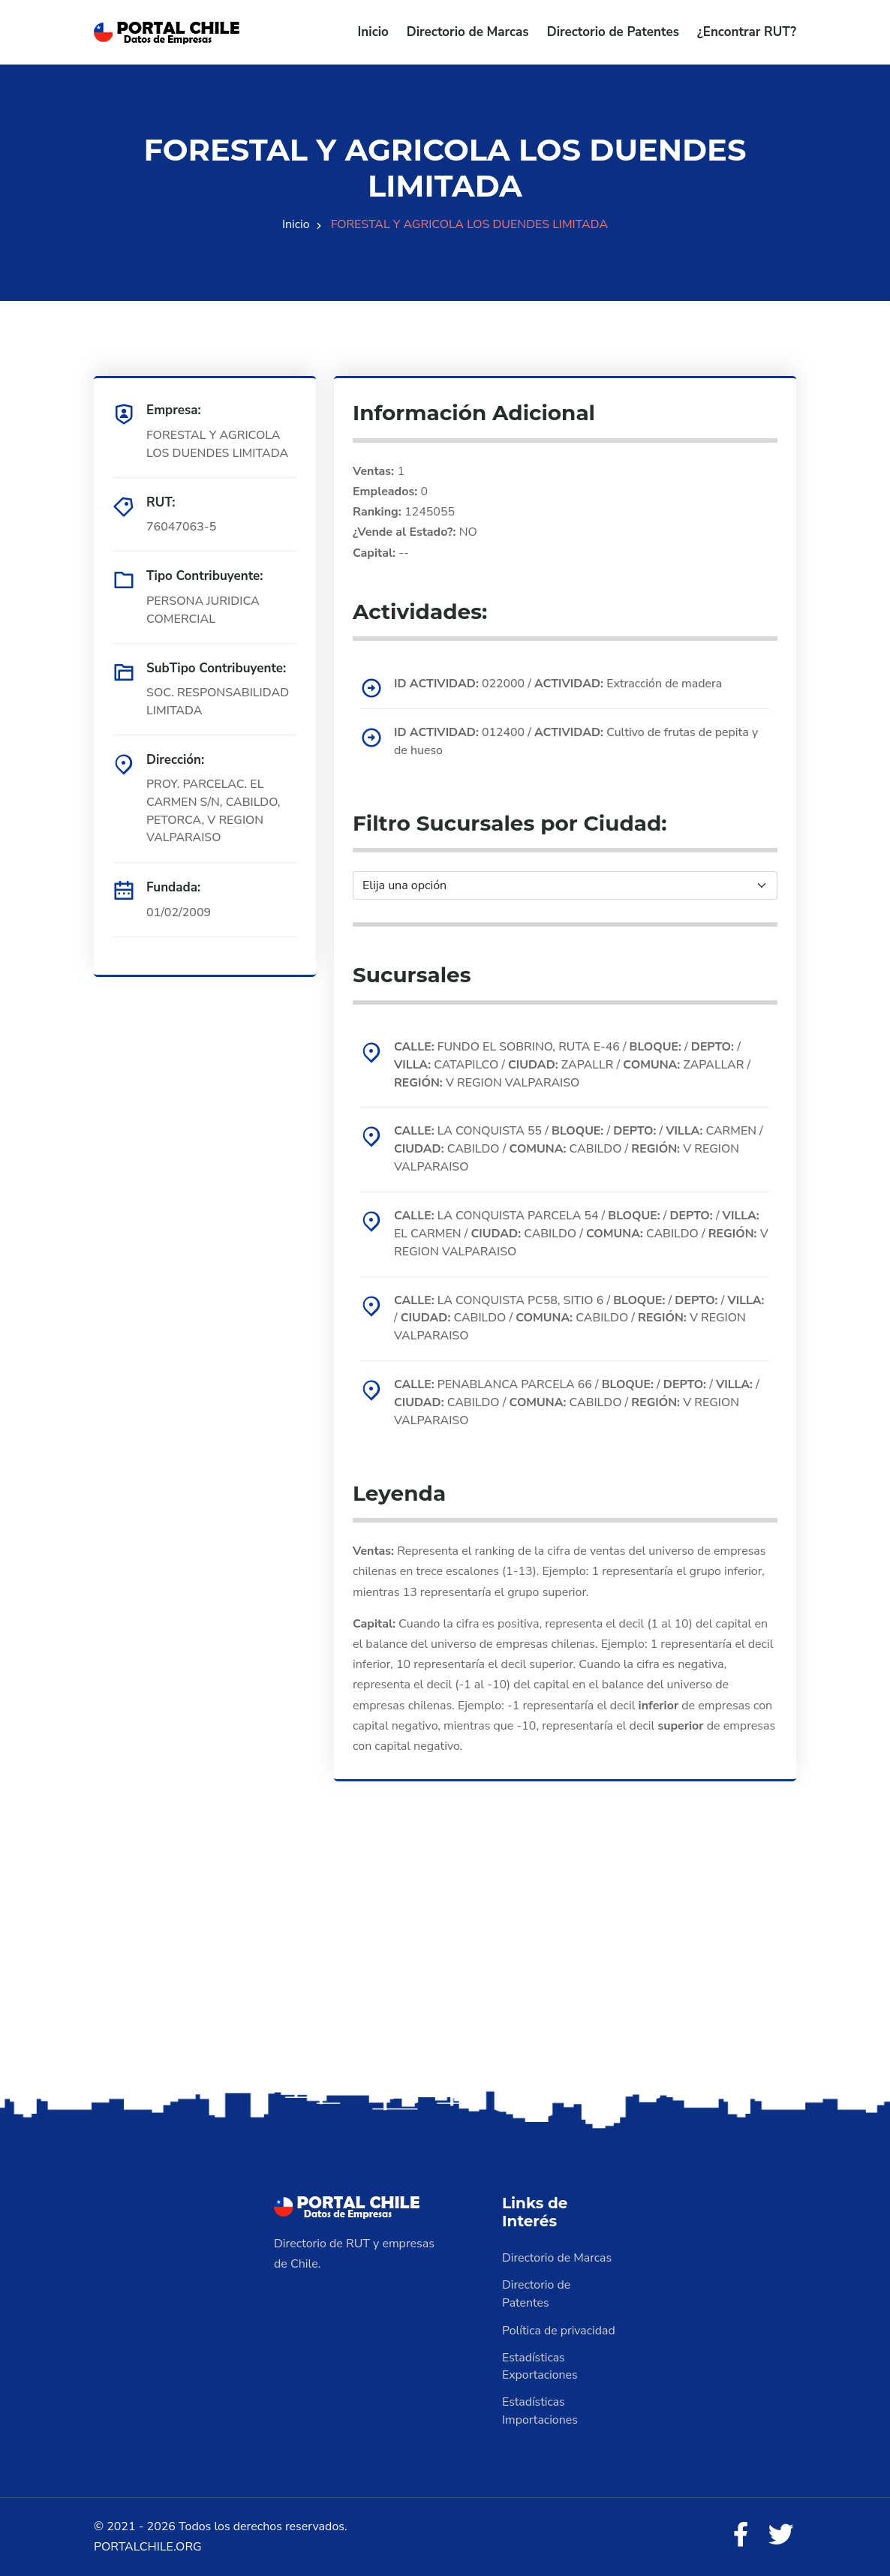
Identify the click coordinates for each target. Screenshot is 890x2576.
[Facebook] (741, 2536)
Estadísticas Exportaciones (540, 2366)
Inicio (373, 32)
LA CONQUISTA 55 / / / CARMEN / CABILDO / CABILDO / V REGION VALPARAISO (580, 1149)
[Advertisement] (445, 1970)
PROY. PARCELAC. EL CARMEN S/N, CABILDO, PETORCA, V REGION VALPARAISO (213, 811)
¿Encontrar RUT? (746, 32)
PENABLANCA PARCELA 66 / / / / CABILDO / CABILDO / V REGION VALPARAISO (578, 1403)
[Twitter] (781, 2536)
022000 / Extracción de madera (559, 683)
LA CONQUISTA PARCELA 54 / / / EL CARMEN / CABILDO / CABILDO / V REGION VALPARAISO (578, 1233)
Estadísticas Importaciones (540, 2411)
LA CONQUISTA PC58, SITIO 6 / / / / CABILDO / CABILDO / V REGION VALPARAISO (580, 1318)
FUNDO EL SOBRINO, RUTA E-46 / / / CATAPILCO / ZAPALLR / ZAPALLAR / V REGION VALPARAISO (573, 1064)
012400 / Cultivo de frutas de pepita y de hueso (577, 740)
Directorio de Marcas (468, 32)
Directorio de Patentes (613, 32)
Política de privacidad (559, 2330)
